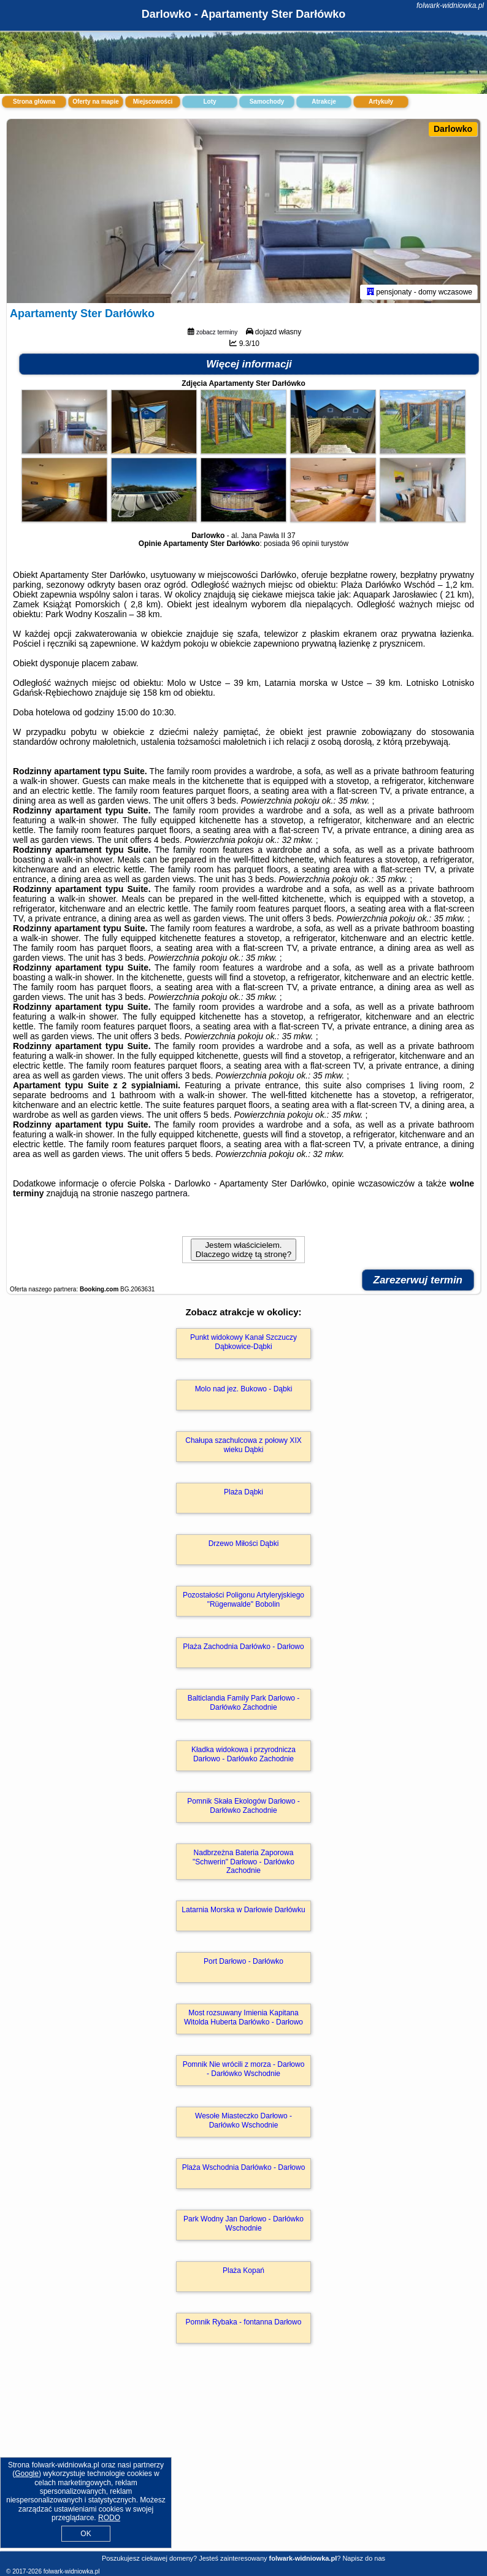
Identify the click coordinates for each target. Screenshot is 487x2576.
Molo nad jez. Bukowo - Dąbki (244, 1389)
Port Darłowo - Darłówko (243, 1961)
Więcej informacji (249, 364)
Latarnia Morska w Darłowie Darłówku (243, 1909)
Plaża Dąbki (243, 1492)
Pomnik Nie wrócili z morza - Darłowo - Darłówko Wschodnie (244, 2068)
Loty (209, 101)
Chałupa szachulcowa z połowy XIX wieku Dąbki (243, 1444)
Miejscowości (152, 101)
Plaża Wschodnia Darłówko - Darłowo (243, 2167)
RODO (109, 2517)
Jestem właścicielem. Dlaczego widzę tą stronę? (243, 1249)
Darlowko (453, 129)
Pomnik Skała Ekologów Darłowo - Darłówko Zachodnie (243, 1805)
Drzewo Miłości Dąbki (244, 1543)
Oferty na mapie (95, 101)
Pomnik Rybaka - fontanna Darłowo (244, 2322)
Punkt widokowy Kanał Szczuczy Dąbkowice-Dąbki (243, 1341)
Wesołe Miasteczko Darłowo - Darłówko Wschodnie (243, 2120)
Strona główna (34, 101)
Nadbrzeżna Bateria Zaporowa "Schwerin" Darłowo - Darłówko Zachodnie (243, 1861)
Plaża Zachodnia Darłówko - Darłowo (243, 1646)
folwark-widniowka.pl (450, 5)
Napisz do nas (363, 2558)
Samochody (267, 101)
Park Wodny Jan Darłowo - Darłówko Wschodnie (243, 2223)
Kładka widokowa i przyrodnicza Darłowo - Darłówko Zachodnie (243, 1754)
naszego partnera (154, 1193)
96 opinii (305, 543)
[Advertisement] (243, 2460)
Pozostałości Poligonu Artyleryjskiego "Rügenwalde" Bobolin (243, 1599)
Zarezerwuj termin (418, 1280)
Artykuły (381, 101)
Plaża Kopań (243, 2270)
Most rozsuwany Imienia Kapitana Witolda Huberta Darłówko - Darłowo (243, 2017)
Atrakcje (324, 101)
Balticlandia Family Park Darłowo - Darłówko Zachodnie (244, 1702)
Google (27, 2473)
